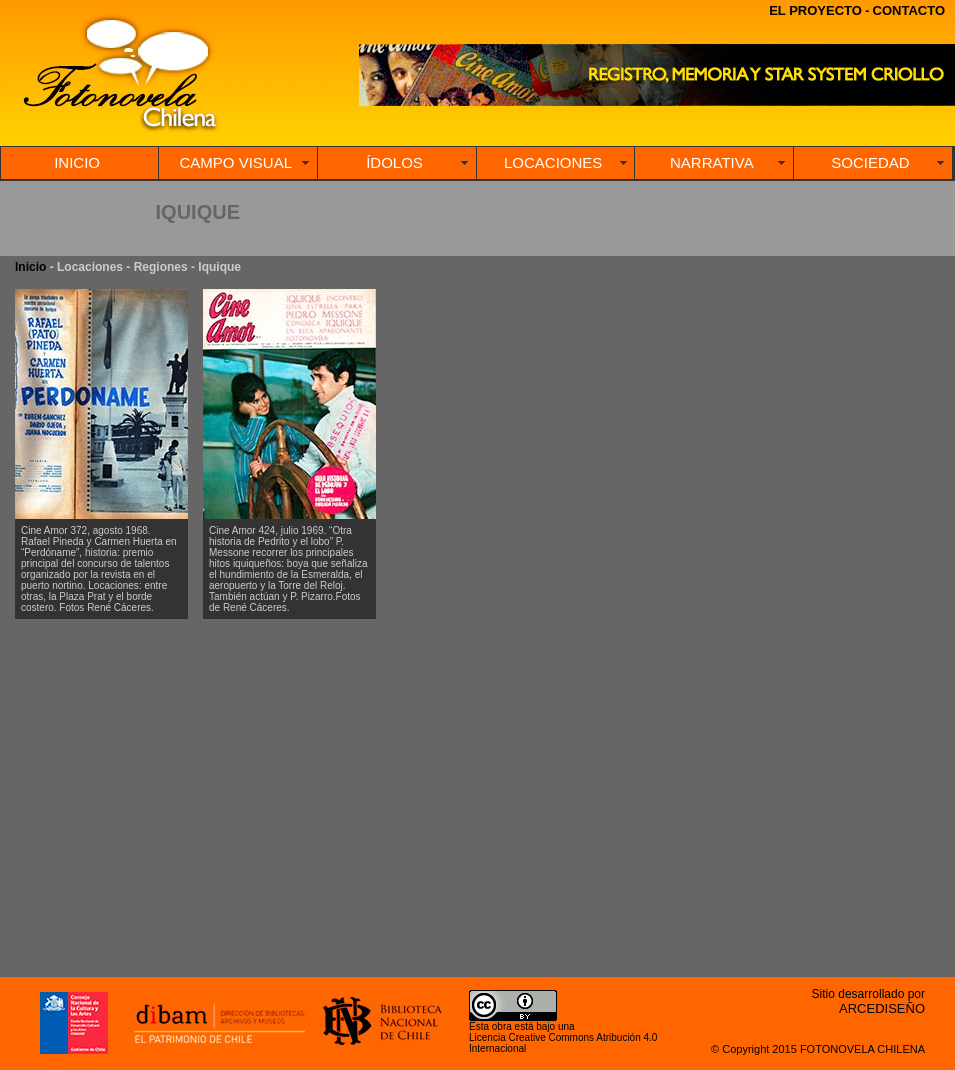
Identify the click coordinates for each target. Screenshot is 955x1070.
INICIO (77, 162)
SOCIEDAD (870, 162)
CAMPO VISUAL (236, 162)
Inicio (30, 267)
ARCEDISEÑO (882, 1008)
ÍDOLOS (394, 162)
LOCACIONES (553, 162)
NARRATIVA (712, 162)
